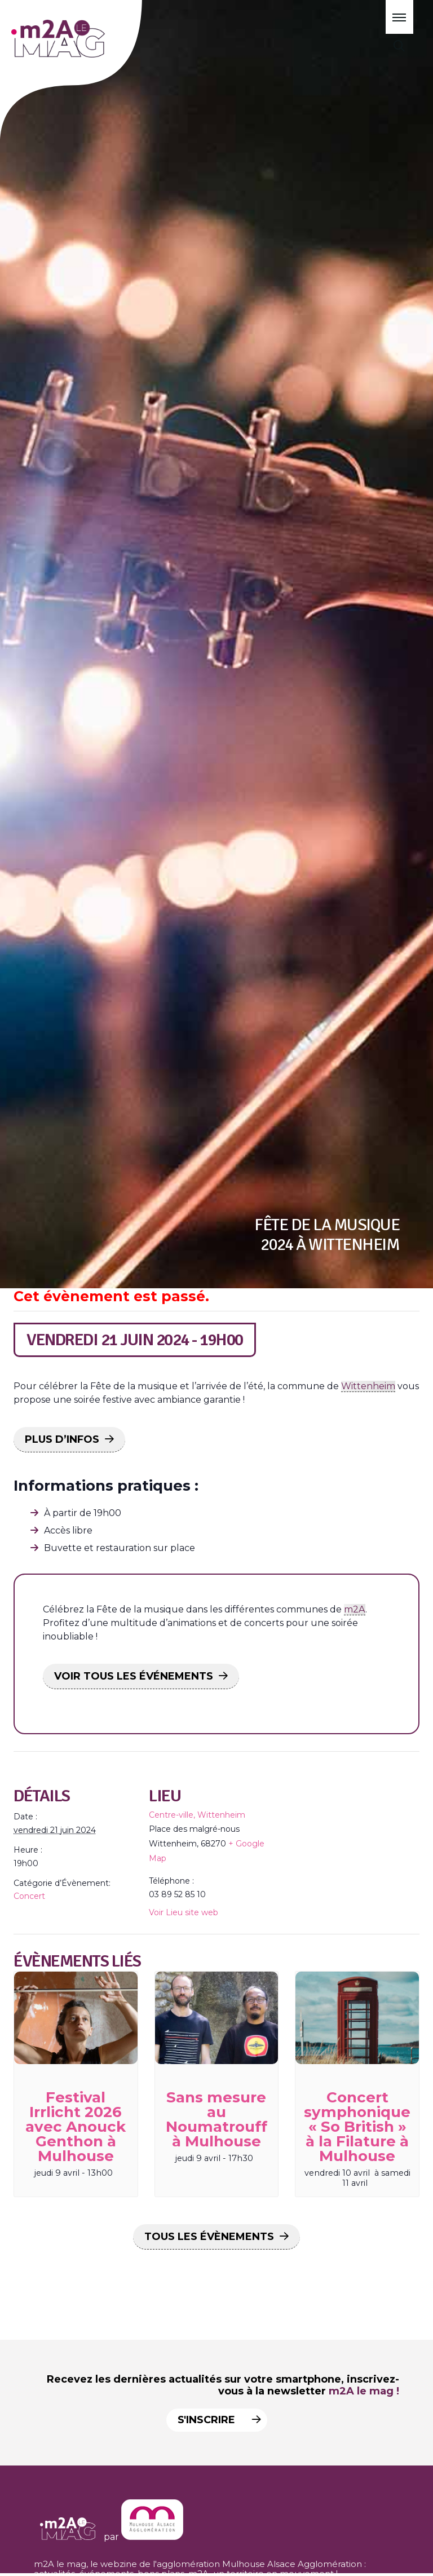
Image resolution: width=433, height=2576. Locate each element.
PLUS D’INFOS (62, 1439)
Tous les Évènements (209, 2236)
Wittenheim (368, 1386)
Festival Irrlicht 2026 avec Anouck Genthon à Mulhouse (75, 2126)
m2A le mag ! (364, 2391)
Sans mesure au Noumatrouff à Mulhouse (216, 2119)
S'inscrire (215, 2420)
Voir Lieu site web (183, 1912)
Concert (29, 1896)
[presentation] (76, 2018)
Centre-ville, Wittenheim (197, 1815)
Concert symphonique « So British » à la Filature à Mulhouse (357, 2126)
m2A (354, 1609)
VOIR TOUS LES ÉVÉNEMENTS (133, 1676)
